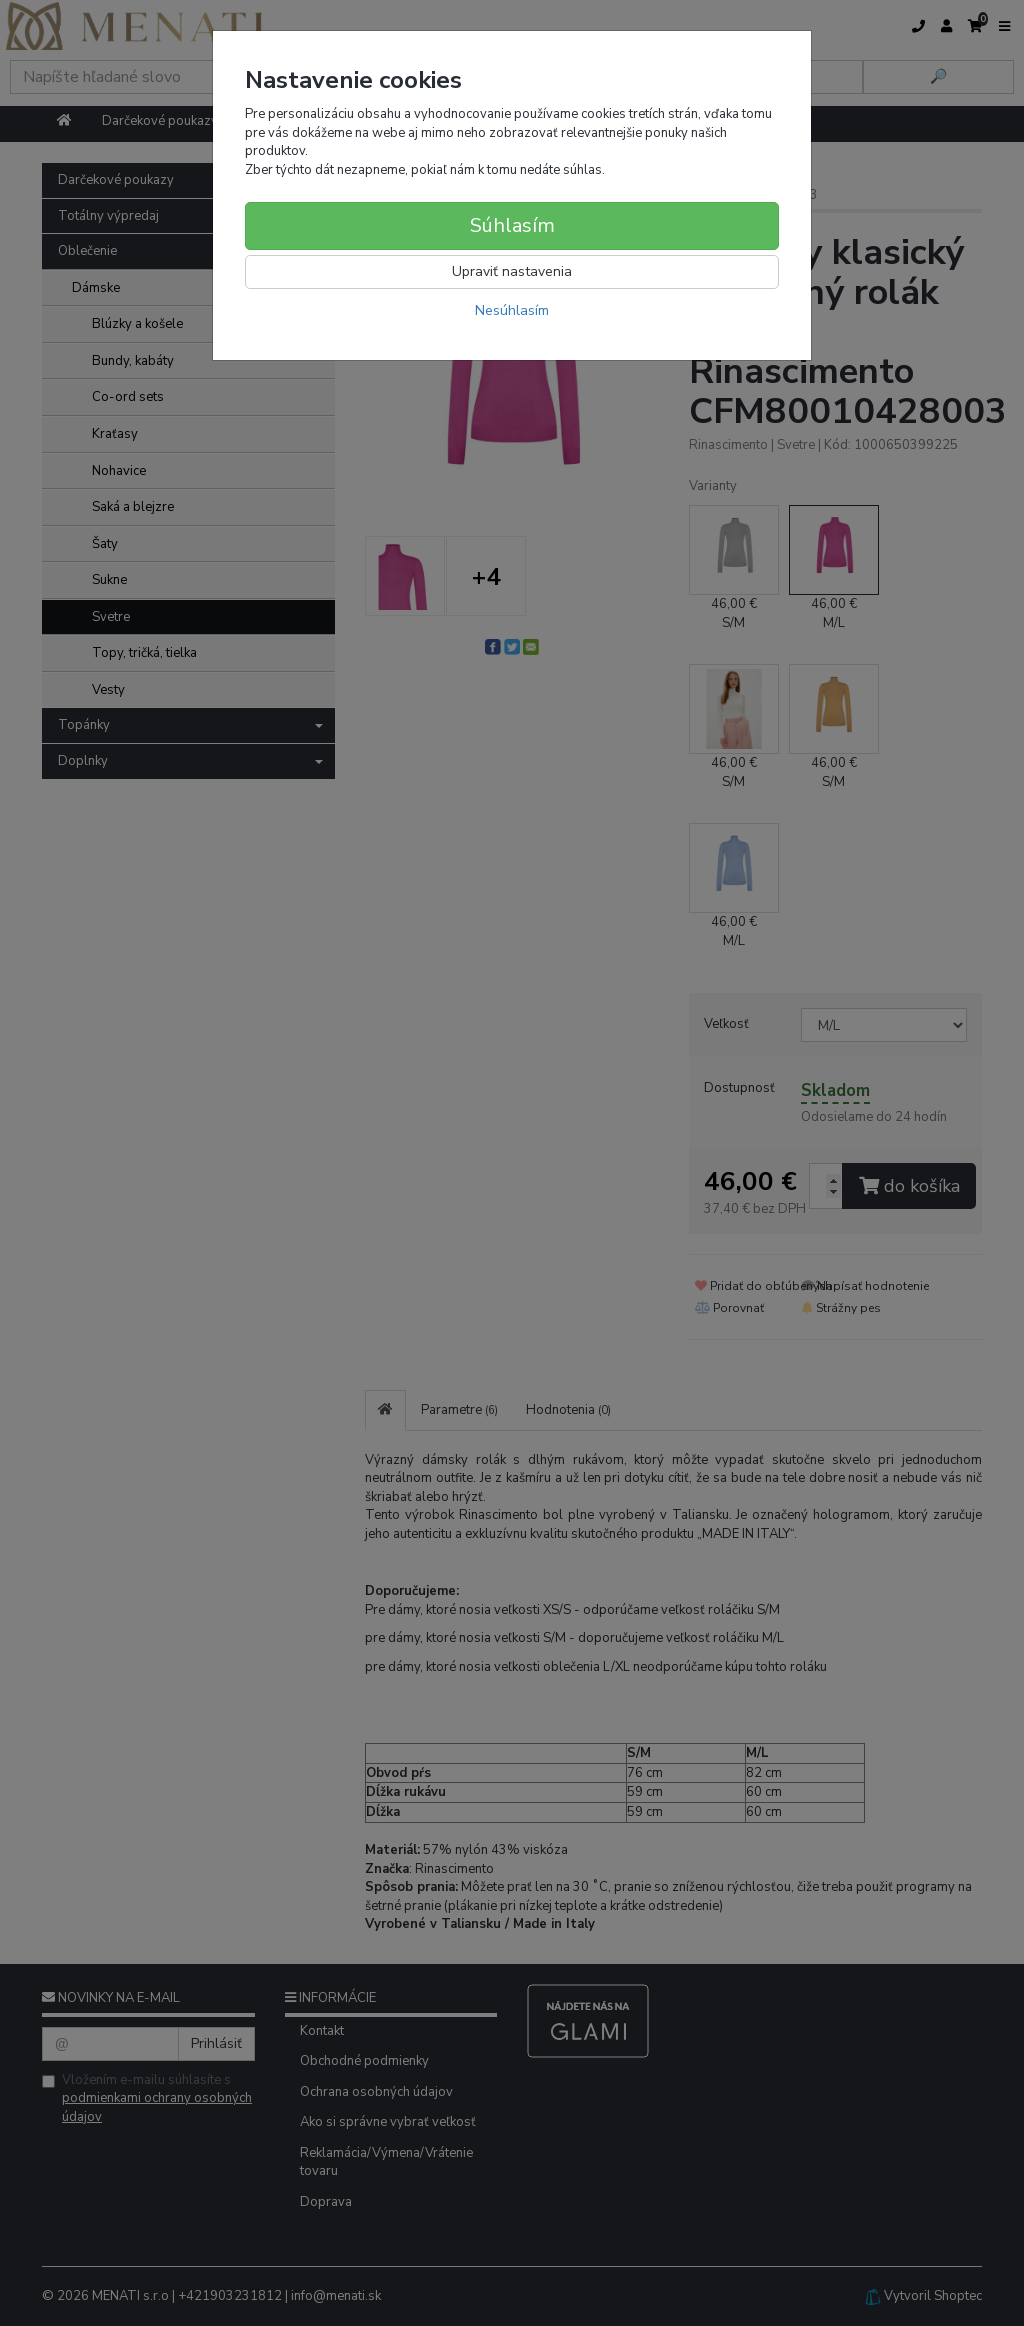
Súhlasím (512, 225)
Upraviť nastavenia (512, 271)
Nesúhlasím (512, 310)
